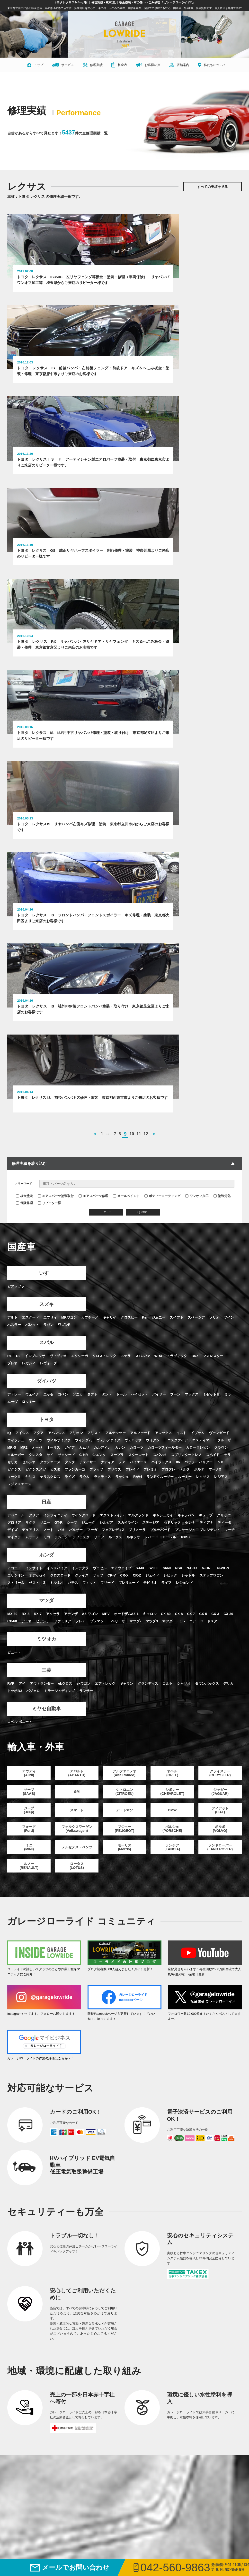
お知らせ (83, 2518)
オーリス (53, 996)
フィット (89, 1134)
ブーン (175, 942)
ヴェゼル (100, 1119)
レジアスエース (19, 1033)
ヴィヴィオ (58, 903)
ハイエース (138, 1011)
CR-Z (137, 1127)
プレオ (12, 910)
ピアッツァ (15, 831)
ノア (122, 1011)
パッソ (189, 1011)
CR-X (124, 1127)
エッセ (48, 942)
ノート (48, 1080)
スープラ (117, 1004)
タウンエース (50, 1011)
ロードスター (210, 1173)
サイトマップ (159, 2518)
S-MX (140, 1119)
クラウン (221, 996)
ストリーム (15, 1134)
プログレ (168, 1018)
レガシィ (29, 910)
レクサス (203, 1026)
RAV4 (137, 1026)
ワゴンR (64, 871)
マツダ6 (168, 1173)
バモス (73, 1134)
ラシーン (61, 1087)
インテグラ (80, 1119)
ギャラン (126, 1238)
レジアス (221, 1026)
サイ (50, 1004)
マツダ (29, 1152)
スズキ (29, 850)
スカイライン (127, 1072)
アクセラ (53, 1166)
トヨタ (29, 968)
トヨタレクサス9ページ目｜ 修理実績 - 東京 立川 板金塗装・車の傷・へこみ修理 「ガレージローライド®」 (124, 2)
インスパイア (57, 1119)
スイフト (176, 863)
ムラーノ (32, 1087)
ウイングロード (83, 1065)
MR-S (11, 996)
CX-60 (12, 1173)
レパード (151, 1087)
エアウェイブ (121, 1119)
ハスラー (14, 871)
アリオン (76, 982)
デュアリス (30, 1080)
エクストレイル (112, 1065)
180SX (185, 1087)
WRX (158, 903)
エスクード (30, 863)
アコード (14, 1119)
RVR (10, 1238)
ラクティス (102, 1026)
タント (107, 942)
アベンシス (56, 982)
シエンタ (99, 1004)
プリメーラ (137, 1080)
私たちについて (212, 64)
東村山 (93, 2193)
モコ (46, 1087)
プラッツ (96, 1018)
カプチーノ (89, 863)
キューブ (206, 1065)
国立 (115, 2186)
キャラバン (186, 1065)
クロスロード (60, 1127)
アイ (22, 1238)
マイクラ (14, 1087)
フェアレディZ (113, 1080)
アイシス (22, 982)
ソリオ (214, 863)
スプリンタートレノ (186, 1004)
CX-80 (166, 1166)
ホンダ (29, 1106)
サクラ (30, 1072)
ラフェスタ (80, 1087)
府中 (128, 2193)
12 (149, 678)
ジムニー (158, 863)
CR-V (111, 1127)
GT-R (58, 1072)
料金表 (119, 64)
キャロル (150, 1166)
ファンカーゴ (75, 1018)
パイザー (159, 942)
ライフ (166, 1134)
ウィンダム (83, 989)
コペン (63, 942)
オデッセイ (37, 1127)
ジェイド (152, 1127)
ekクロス (65, 1238)
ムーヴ (12, 950)
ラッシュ (122, 1026)
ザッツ (98, 1127)
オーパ (37, 996)
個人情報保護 (101, 2518)
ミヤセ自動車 (29, 1263)
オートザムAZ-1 (126, 1166)
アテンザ (71, 1166)
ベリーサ (118, 1173)
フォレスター (213, 903)
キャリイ (109, 863)
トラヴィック (177, 903)
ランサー (86, 1245)
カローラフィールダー (165, 996)
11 (140, 678)
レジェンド (184, 1134)
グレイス (82, 1127)
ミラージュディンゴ (59, 1245)
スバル (29, 889)
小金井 (78, 2193)
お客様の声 (148, 64)
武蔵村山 (36, 2193)
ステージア (150, 1072)
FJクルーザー (223, 989)
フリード (107, 1134)
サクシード (66, 1004)
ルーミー (185, 1026)
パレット (32, 871)
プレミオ (150, 1018)
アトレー (14, 942)
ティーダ (224, 1072)
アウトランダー (42, 1238)
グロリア (14, 1072)
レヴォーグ (48, 910)
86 (178, 1011)
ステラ (126, 903)
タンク (70, 1011)
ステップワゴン (211, 1127)
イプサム (198, 982)
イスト (181, 982)
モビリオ (150, 1134)
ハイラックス (161, 1011)
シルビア (106, 1072)
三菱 (29, 1224)
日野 (51, 2193)
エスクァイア (177, 989)
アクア (38, 982)
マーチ (229, 1080)
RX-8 (25, 1166)
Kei (144, 863)
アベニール (15, 1065)
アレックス (163, 982)
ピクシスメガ (35, 1018)
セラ (227, 1004)
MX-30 (12, 1166)
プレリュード (128, 1134)
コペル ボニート (19, 1277)
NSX (178, 1119)
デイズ (12, 1080)
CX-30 (228, 1166)
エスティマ (200, 989)
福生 (106, 2193)
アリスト (94, 982)
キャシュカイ (163, 1065)
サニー (45, 1072)
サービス (63, 64)
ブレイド (132, 1018)
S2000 (153, 1119)
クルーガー (15, 1004)
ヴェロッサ (133, 989)
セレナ (190, 1072)
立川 (72, 2186)
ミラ (227, 942)
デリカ (228, 1238)
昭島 (104, 2186)
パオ (61, 1080)
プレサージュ (185, 1080)
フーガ (92, 1080)
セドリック (172, 1072)
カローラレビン (198, 996)
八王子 (64, 2193)
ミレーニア (187, 1173)
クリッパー (225, 1065)
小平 (117, 2193)
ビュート (14, 1205)
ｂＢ (220, 1011)
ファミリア (62, 1173)
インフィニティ (55, 1065)
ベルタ (184, 1018)
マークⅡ (14, 1026)
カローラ (136, 996)
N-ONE (207, 1119)
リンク (143, 2518)
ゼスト (34, 1134)
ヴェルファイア (108, 989)
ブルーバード (160, 1080)
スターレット (138, 1004)
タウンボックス (207, 1238)
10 (132, 678)
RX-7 (38, 1166)
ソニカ (77, 942)
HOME (70, 2518)
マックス (191, 942)
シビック (170, 1127)
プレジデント (210, 1080)
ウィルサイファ (59, 989)
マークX (215, 1018)
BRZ (194, 903)
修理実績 (93, 64)
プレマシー (98, 1173)
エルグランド (138, 1065)
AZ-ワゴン (90, 1166)
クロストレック (104, 903)
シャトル (188, 1127)
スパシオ (160, 1004)
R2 (18, 903)
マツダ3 (152, 1173)
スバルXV (142, 903)
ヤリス (30, 1026)
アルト (12, 863)
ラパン (48, 871)
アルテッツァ (115, 982)
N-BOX (192, 1119)
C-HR (83, 1004)
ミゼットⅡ (211, 942)
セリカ (12, 1011)
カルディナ (102, 996)
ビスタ (55, 1018)
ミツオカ (29, 1192)
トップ (35, 64)
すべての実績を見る (212, 187)
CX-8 (179, 1166)
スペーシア (196, 863)
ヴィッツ (35, 989)
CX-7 (191, 1166)
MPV (105, 1166)
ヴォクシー (154, 989)
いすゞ (29, 818)
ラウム (84, 1026)
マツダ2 (135, 1173)
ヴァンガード (219, 982)
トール (121, 942)
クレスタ (35, 1004)
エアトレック (105, 1238)
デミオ (26, 1173)
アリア (34, 1065)
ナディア (107, 1011)
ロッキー (29, 950)
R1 (9, 903)
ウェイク (32, 942)
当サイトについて (124, 2518)
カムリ (84, 996)
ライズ (70, 1026)
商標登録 (177, 2518)
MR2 (24, 996)
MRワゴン (69, 863)
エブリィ (50, 863)
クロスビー (129, 863)
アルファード (140, 982)
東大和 (20, 2193)
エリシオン (15, 1127)
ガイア (69, 996)
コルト (167, 1238)
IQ (9, 982)
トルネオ (56, 1134)
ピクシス (14, 1018)
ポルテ (199, 1018)
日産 (29, 1051)
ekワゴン (84, 1238)
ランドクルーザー (160, 1026)
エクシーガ (79, 903)
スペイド (213, 1004)
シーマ (72, 1072)
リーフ (99, 1087)
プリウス (114, 1018)
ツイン (229, 863)
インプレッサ (35, 903)
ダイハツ (29, 929)
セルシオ (29, 1011)
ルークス (115, 1087)
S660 (167, 1119)
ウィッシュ (15, 989)
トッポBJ (14, 1245)
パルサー (76, 1080)
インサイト (33, 1119)
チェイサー (87, 1011)
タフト (92, 942)
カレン (120, 996)
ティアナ (206, 1072)
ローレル (169, 1087)
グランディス (148, 1238)
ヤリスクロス (50, 1026)
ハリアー (206, 1011)
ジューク (88, 1072)
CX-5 (203, 1166)
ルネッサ (133, 1087)
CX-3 (215, 1166)
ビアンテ (43, 1173)
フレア (80, 1173)
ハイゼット (139, 942)
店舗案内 (179, 64)
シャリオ (184, 1238)
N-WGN (223, 1119)
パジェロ (33, 1245)
